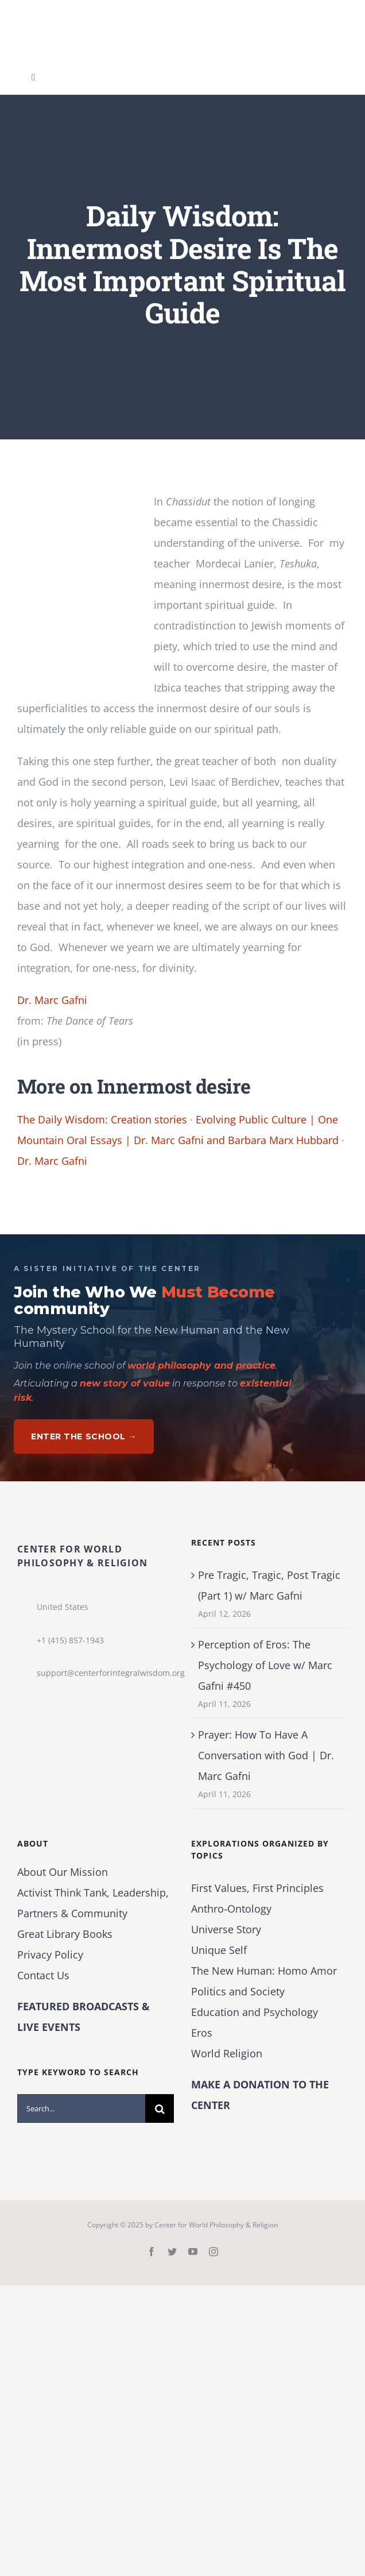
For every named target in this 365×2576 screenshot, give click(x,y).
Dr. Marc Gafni (52, 1000)
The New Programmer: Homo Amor (264, 1971)
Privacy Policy (50, 1954)
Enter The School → (84, 1436)
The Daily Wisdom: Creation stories (102, 1119)
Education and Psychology (254, 2012)
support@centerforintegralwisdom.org (105, 1672)
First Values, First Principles (257, 1888)
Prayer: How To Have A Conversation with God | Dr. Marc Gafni (266, 1755)
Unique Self (219, 1950)
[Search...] (81, 2108)
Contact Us (43, 1975)
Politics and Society (238, 1991)
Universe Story (226, 1929)
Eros (201, 2033)
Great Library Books (64, 1934)
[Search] (159, 2108)
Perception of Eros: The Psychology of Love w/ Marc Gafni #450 (265, 1665)
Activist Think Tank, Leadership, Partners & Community (93, 1903)
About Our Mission (62, 1872)
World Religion (226, 2053)
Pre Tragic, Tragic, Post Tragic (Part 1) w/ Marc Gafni (269, 1585)
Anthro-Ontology (231, 1908)
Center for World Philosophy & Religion (216, 2225)
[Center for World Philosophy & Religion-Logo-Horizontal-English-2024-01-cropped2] (89, 11)
